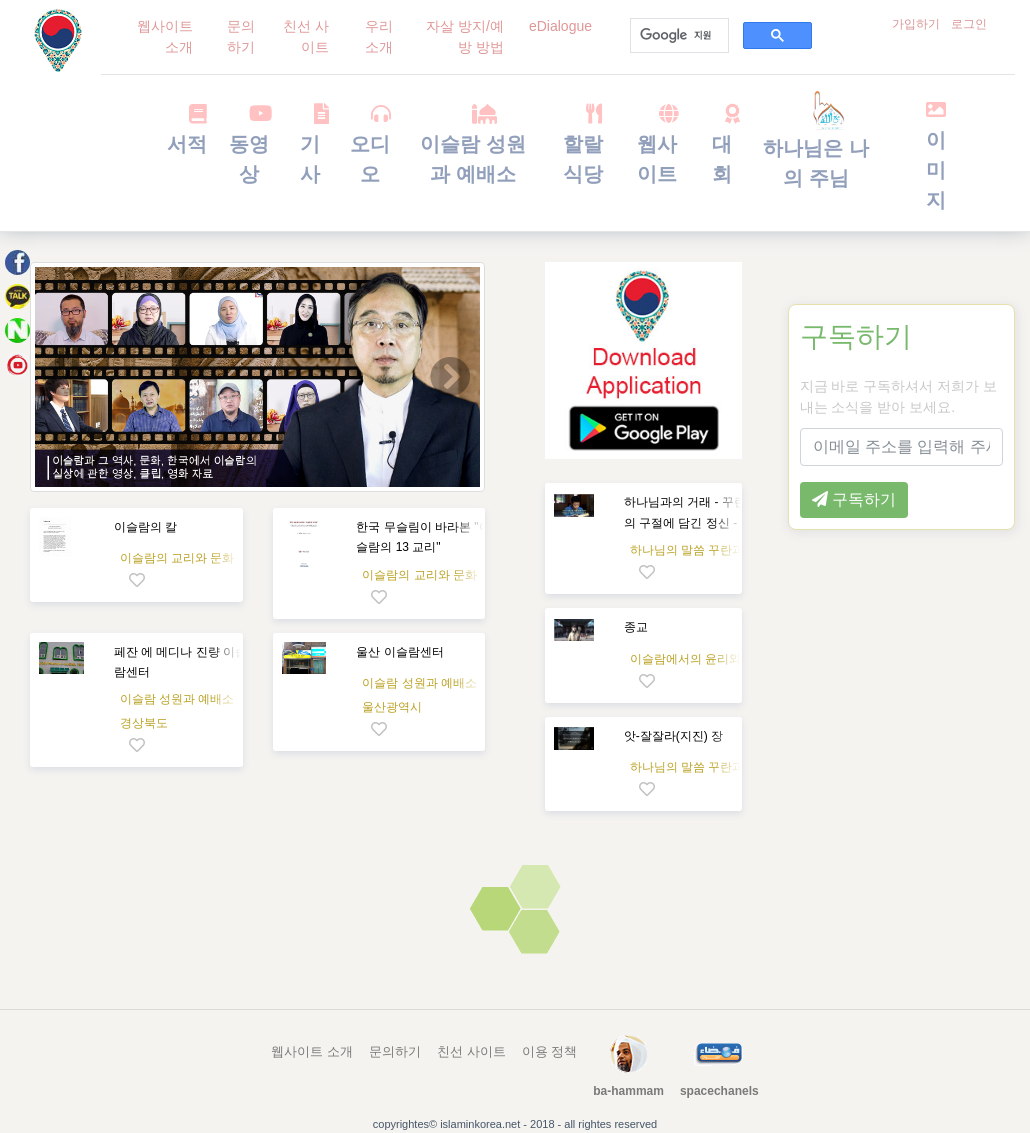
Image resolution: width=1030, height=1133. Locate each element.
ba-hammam (628, 1091)
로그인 (969, 24)
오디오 (370, 144)
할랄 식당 (583, 144)
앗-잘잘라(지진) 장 (673, 736)
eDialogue (560, 26)
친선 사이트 (306, 36)
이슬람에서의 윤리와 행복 (699, 659)
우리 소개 (379, 36)
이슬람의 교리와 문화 (177, 558)
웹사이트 (657, 144)
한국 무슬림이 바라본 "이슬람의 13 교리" (423, 537)
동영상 (249, 144)
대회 (721, 144)
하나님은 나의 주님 (816, 146)
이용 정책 (550, 1051)
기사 (310, 144)
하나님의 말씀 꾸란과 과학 (701, 550)
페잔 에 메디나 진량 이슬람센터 (180, 662)
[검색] (677, 36)
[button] (64, 377)
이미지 (936, 155)
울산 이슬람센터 (399, 652)
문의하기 (241, 36)
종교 (636, 627)
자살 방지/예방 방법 (465, 36)
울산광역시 (392, 707)
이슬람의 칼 (145, 527)
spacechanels (719, 1091)
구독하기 (856, 336)
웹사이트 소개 (165, 36)
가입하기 (916, 24)
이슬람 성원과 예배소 (473, 144)
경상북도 (144, 723)
